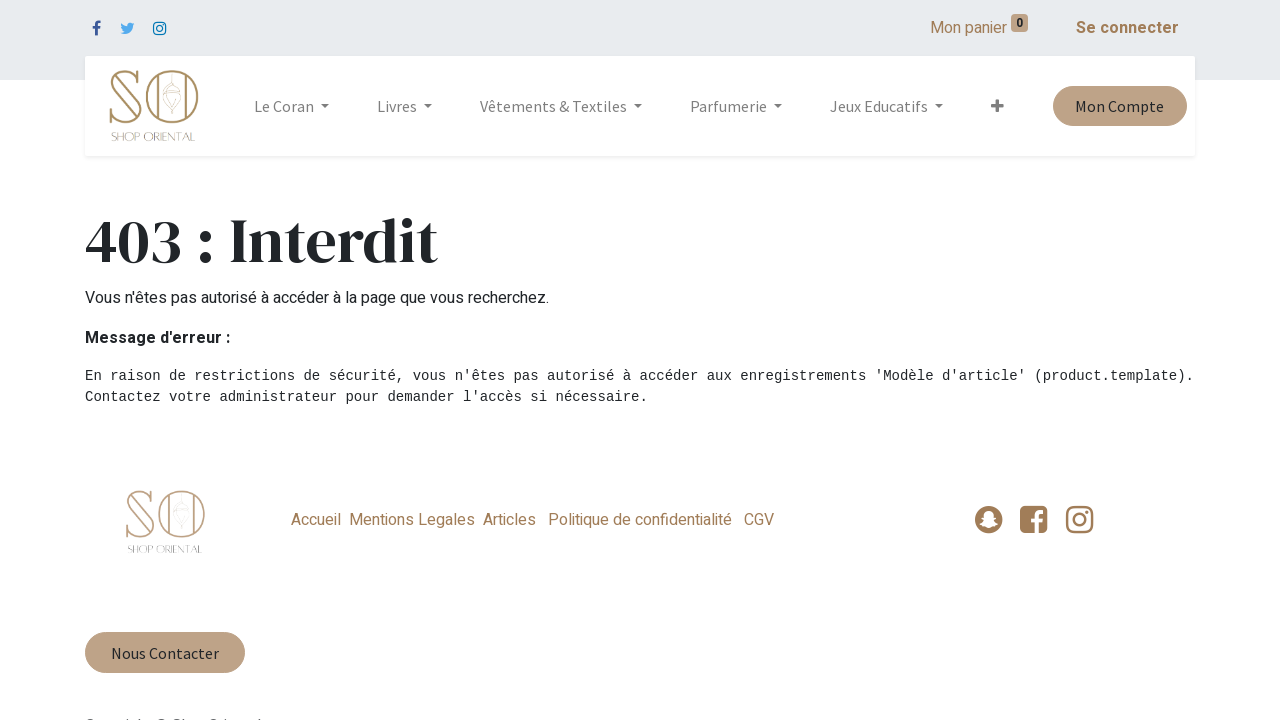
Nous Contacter (165, 653)
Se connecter (1127, 28)
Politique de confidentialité (640, 520)
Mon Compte (1119, 106)
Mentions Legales (412, 520)
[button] (997, 106)
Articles (509, 520)
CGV (757, 520)
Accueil (316, 520)
